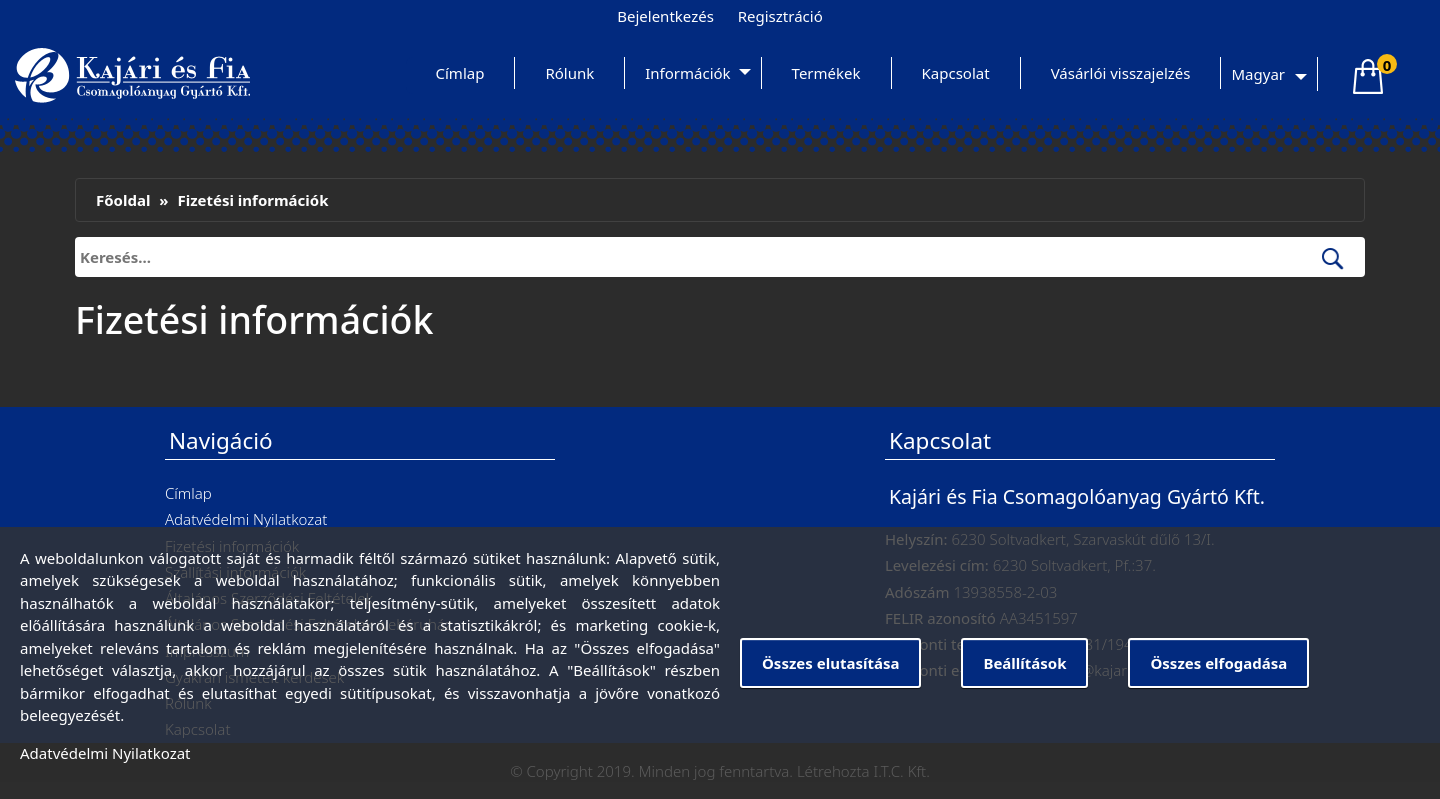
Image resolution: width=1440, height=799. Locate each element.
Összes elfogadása (1218, 663)
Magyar (1258, 74)
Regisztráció (780, 16)
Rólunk (569, 73)
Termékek (826, 73)
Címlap (460, 73)
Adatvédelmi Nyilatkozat (246, 519)
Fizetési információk (252, 200)
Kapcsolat (956, 73)
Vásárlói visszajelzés (1121, 73)
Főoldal (123, 200)
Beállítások (1024, 663)
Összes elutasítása (830, 663)
